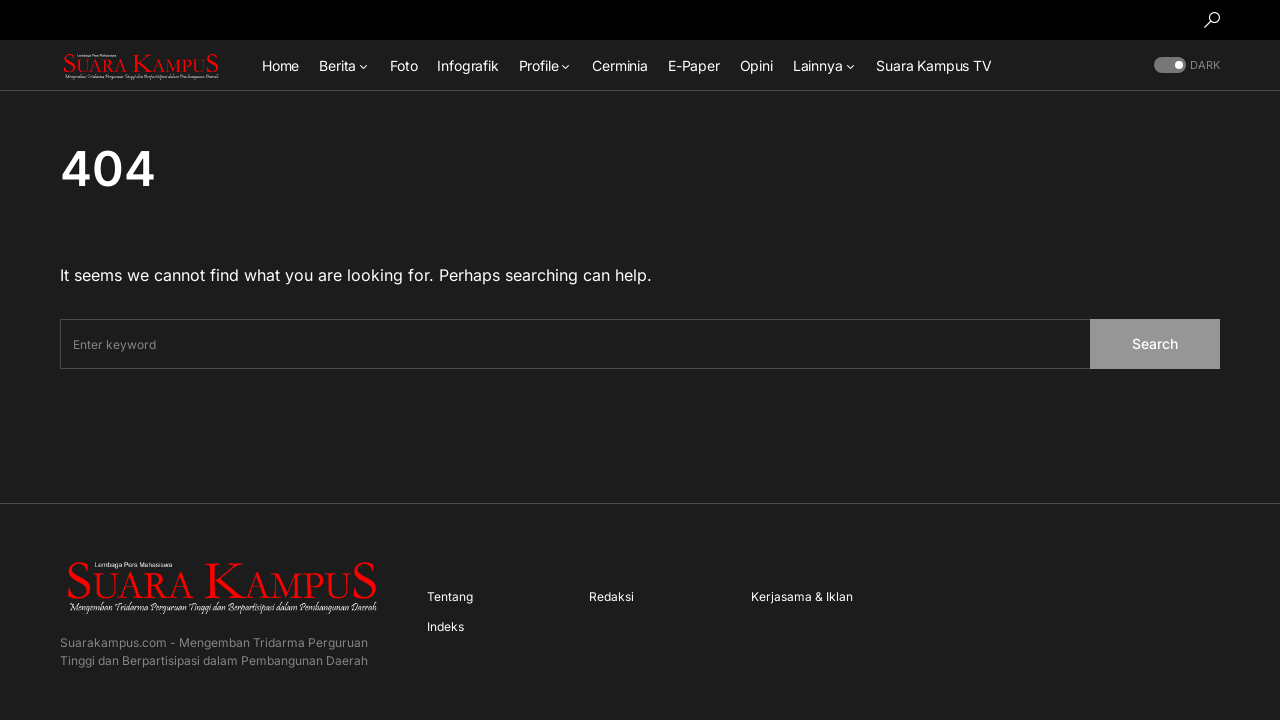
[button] (1212, 20)
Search (1155, 343)
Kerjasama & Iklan (802, 596)
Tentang (450, 596)
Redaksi (611, 596)
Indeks (445, 626)
